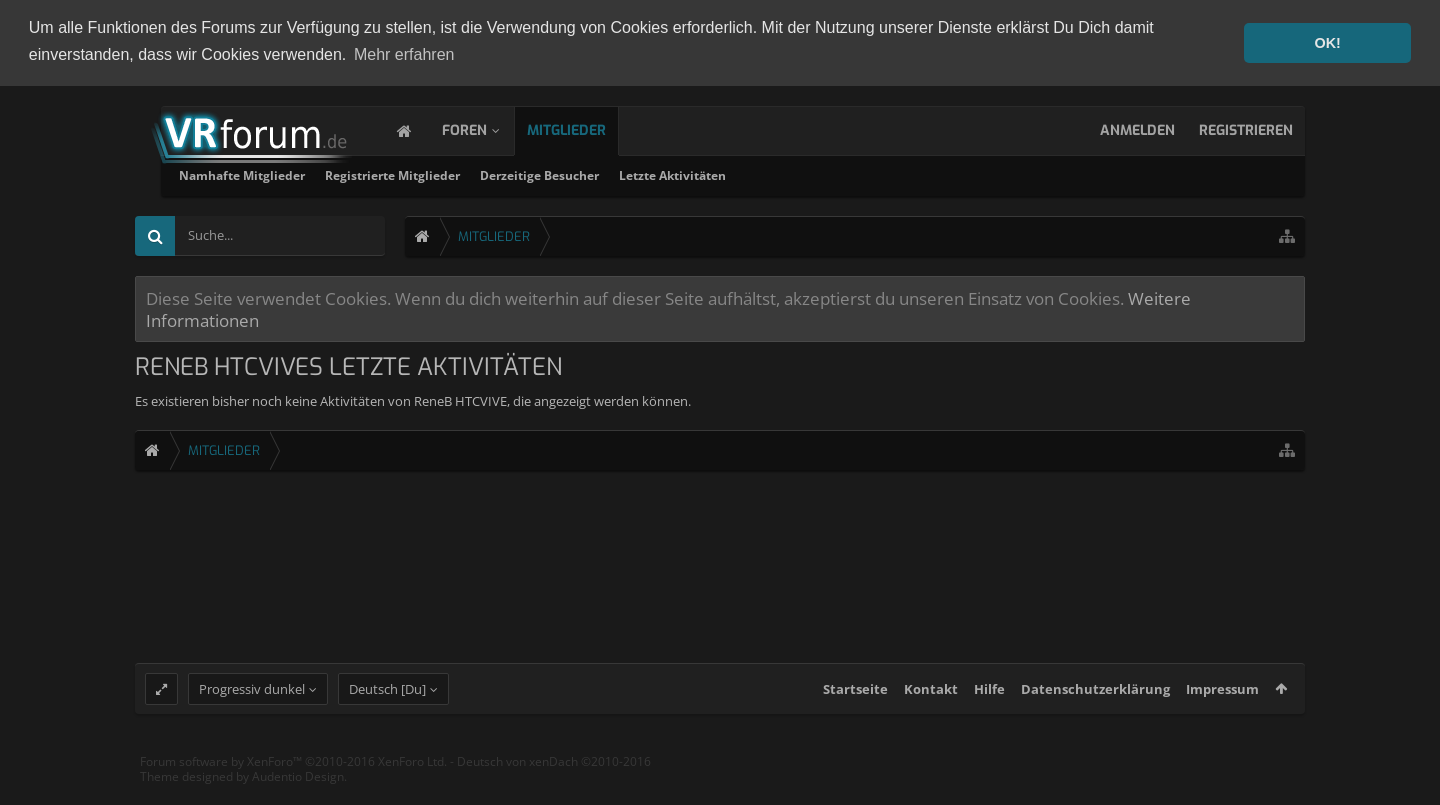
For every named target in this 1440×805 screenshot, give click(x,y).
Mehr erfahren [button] (404, 54)
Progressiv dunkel (252, 706)
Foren (484, 128)
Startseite (855, 706)
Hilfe (989, 706)
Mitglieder (586, 128)
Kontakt (931, 706)
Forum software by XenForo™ (293, 778)
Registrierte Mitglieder (636, 173)
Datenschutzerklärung (1095, 706)
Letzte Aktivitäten (916, 173)
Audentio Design (298, 794)
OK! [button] (1327, 43)
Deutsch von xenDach (554, 778)
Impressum (1222, 706)
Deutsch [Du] (387, 706)
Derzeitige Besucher (783, 173)
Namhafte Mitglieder (486, 173)
